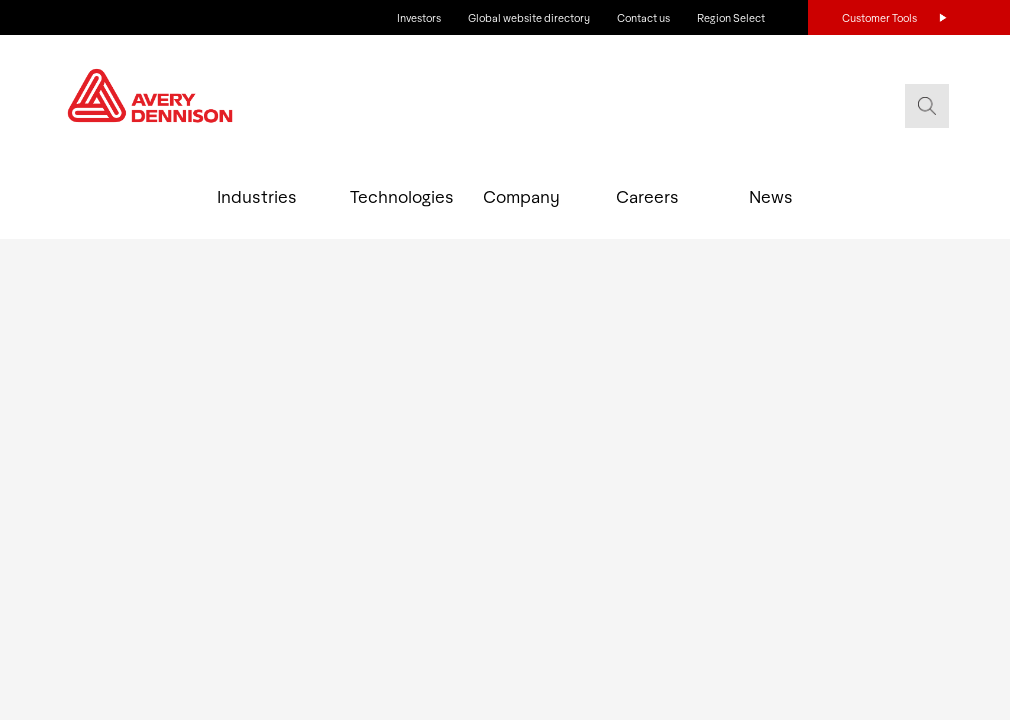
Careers (647, 196)
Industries (257, 196)
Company (521, 196)
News (771, 196)
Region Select (731, 17)
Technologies (393, 196)
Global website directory (529, 17)
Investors (419, 17)
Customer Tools (879, 17)
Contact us (643, 17)
